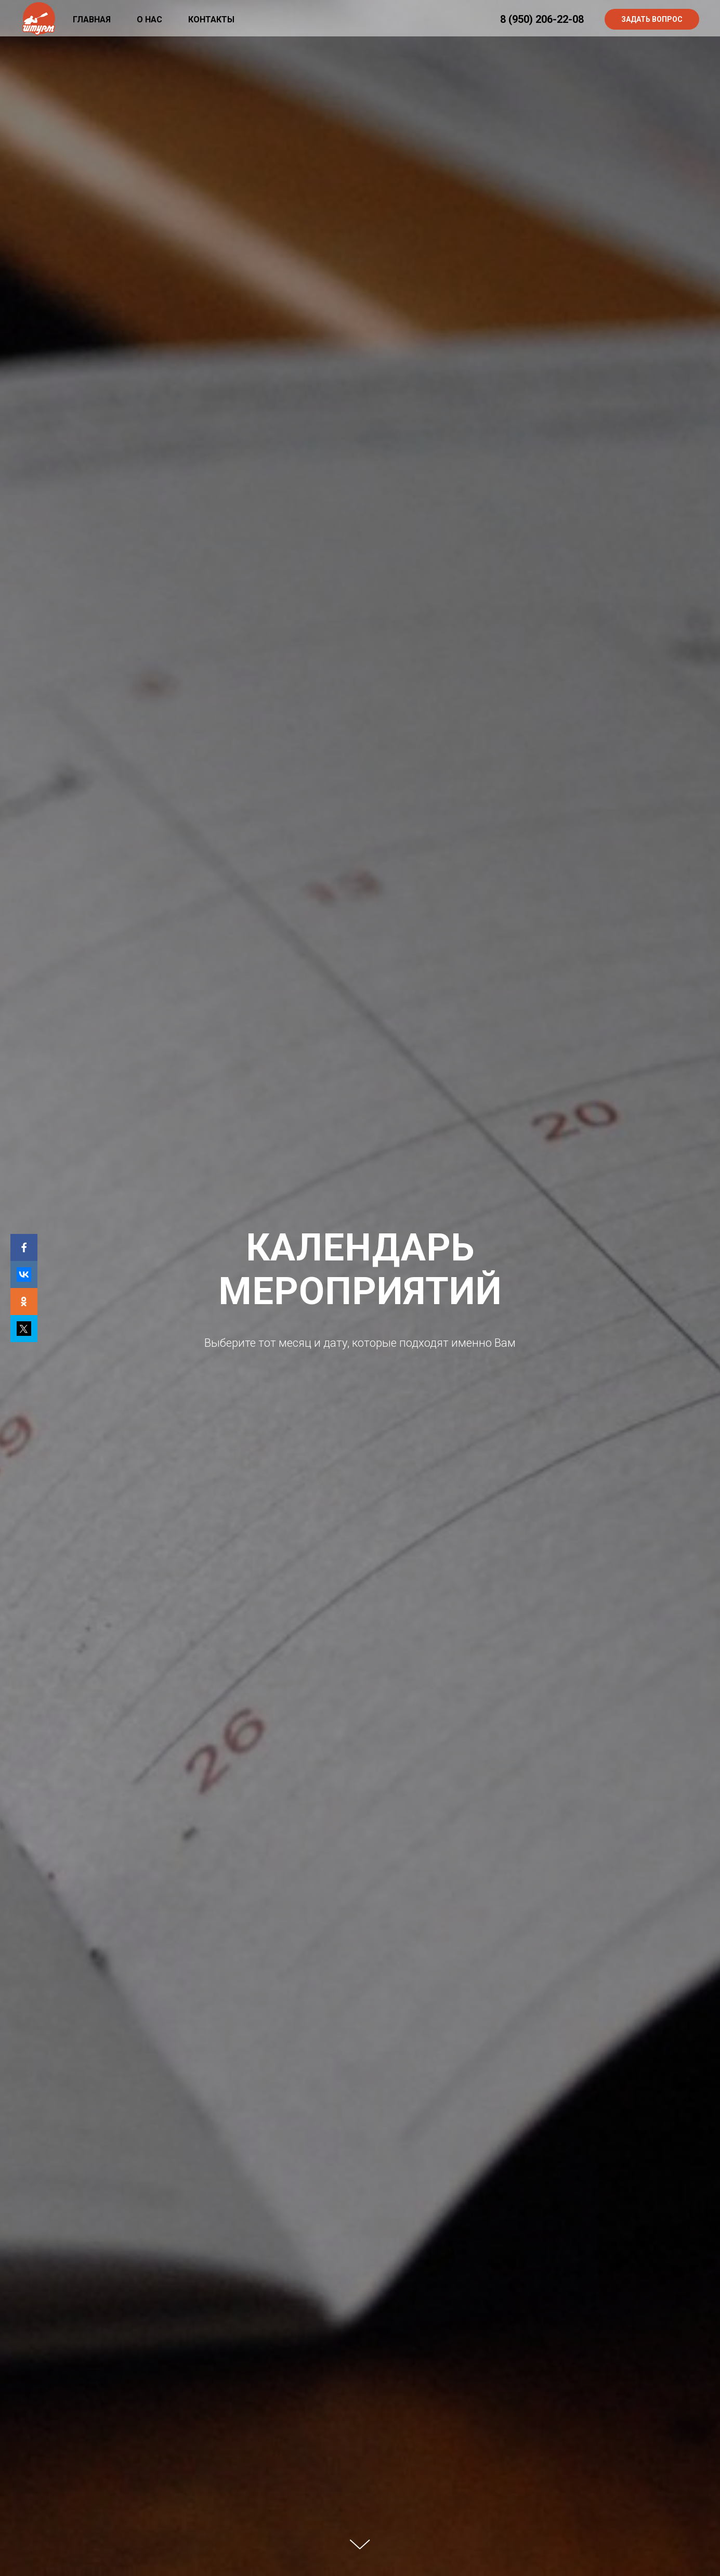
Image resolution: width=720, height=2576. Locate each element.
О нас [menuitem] (149, 19)
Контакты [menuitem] (211, 19)
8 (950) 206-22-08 (542, 19)
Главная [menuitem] (92, 19)
